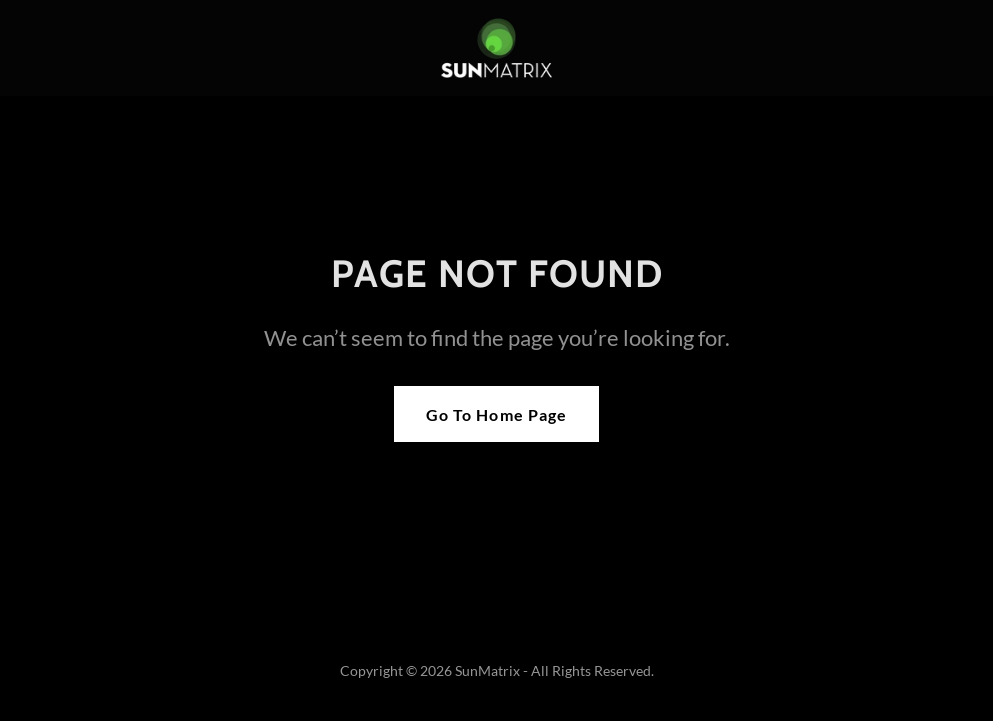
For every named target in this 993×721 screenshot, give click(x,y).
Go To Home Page (496, 414)
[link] (496, 48)
